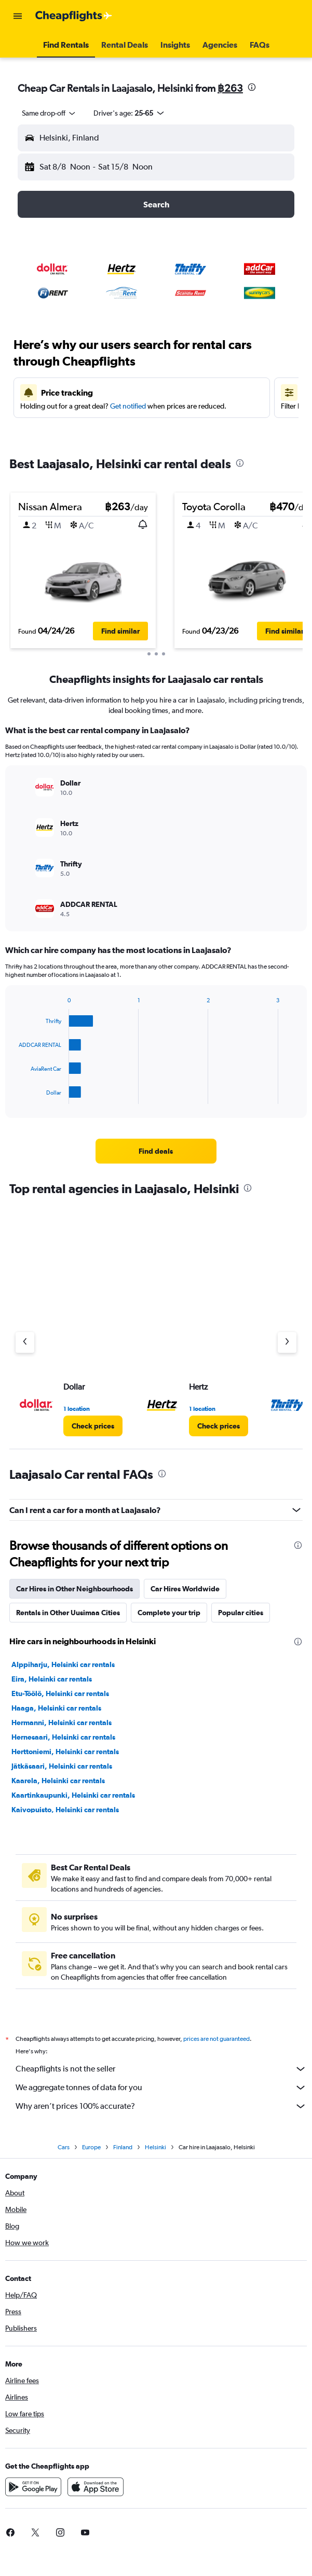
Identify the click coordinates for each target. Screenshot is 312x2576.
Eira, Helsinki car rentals (51, 1679)
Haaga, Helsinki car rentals (56, 1708)
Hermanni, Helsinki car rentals (61, 1722)
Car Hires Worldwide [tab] (185, 1589)
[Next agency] (287, 1342)
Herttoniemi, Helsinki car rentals (65, 1751)
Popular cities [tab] (240, 1612)
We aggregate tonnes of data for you (161, 2087)
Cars (64, 2147)
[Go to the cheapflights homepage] (73, 16)
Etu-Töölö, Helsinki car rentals (60, 1693)
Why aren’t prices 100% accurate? (161, 2106)
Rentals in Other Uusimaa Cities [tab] (68, 1612)
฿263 (230, 88)
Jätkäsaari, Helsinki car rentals (61, 1766)
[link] (156, 1151)
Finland (122, 2147)
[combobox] (49, 113)
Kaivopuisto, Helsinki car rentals (65, 1809)
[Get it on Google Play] (33, 2486)
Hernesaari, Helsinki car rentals (63, 1737)
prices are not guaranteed (216, 2038)
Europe (91, 2147)
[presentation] (251, 87)
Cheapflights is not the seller (161, 2069)
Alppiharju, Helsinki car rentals (63, 1664)
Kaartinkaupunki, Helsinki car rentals (73, 1795)
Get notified (128, 406)
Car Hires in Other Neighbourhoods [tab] (74, 1589)
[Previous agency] (25, 1342)
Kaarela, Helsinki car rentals (58, 1780)
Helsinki (155, 2147)
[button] (17, 16)
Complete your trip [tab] (169, 1612)
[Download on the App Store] (95, 2486)
